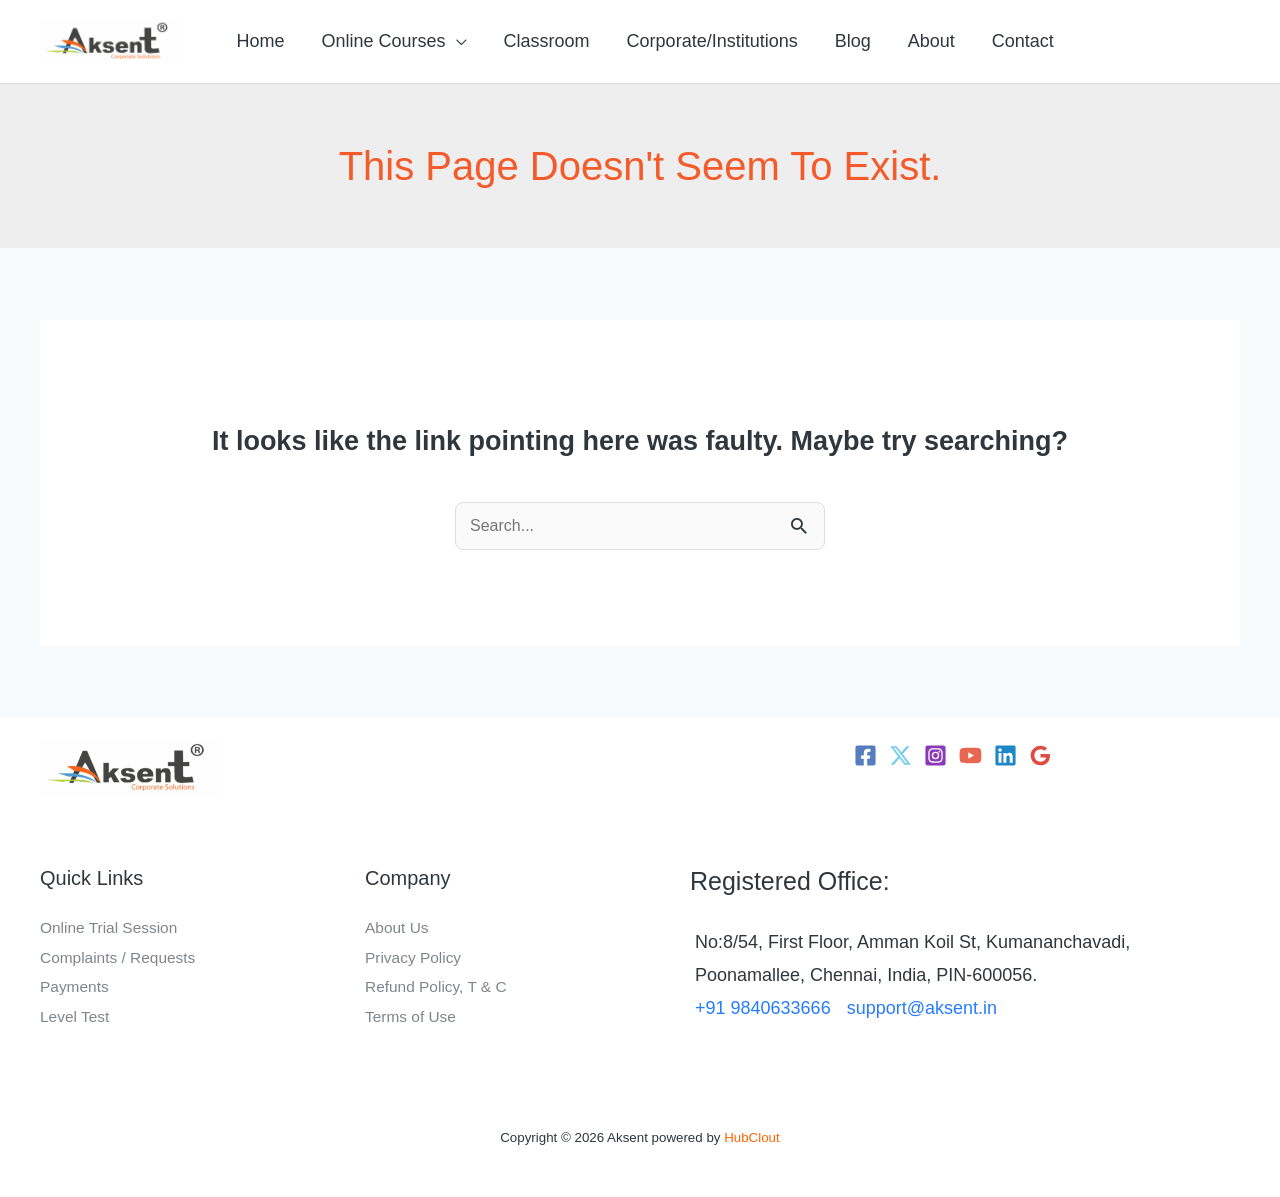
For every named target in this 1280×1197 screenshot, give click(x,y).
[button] (454, 41)
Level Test (76, 1016)
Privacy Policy (415, 957)
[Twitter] (900, 755)
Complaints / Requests (120, 957)
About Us (398, 927)
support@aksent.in (922, 1008)
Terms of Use (412, 1016)
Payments (75, 986)
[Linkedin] (1005, 755)
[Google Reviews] (1040, 755)
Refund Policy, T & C (438, 986)
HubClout (752, 1137)
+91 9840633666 (763, 1008)
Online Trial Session (111, 927)
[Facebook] (865, 755)
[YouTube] (970, 755)
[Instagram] (935, 755)
